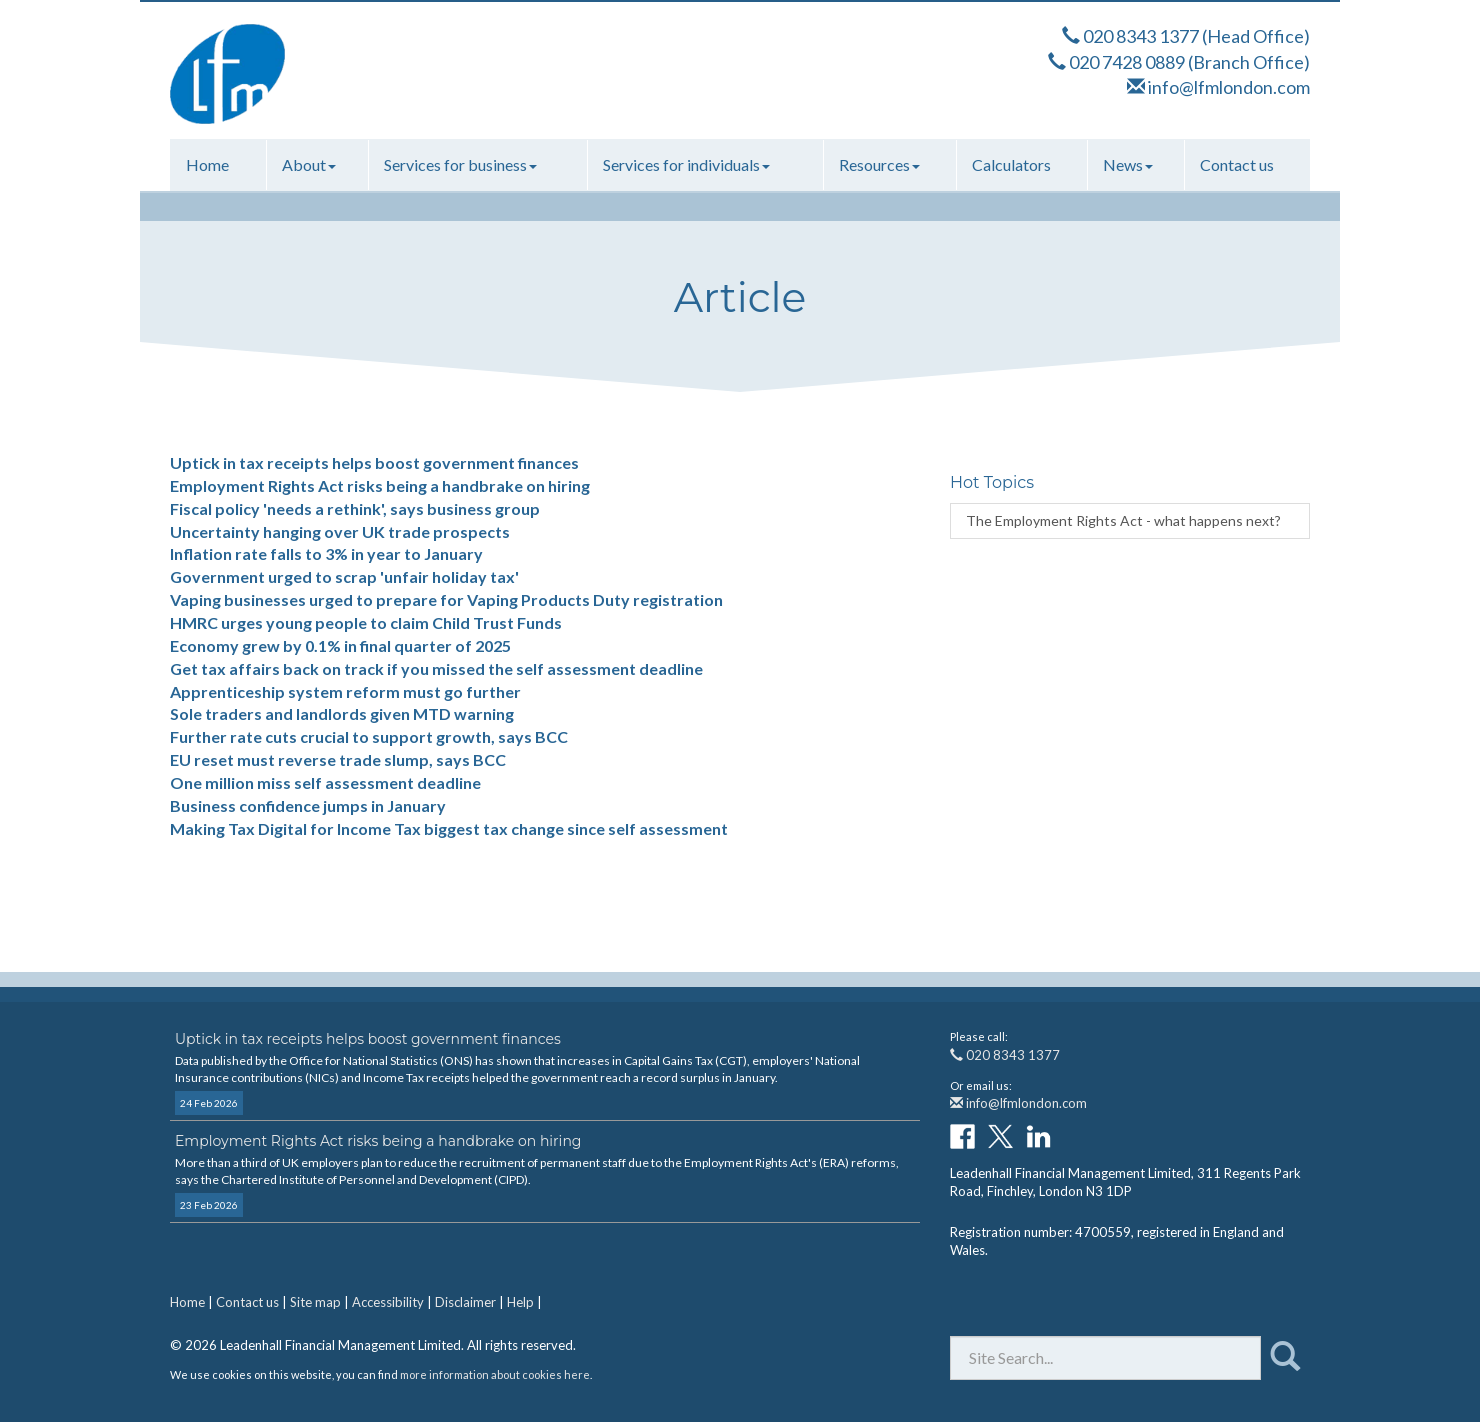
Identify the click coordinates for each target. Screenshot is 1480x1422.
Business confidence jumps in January (308, 805)
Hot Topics (992, 482)
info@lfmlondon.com (1229, 87)
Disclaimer (465, 1302)
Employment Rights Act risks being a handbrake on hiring (380, 485)
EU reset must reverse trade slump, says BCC (338, 759)
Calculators (1011, 164)
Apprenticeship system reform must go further (345, 691)
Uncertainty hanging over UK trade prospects (340, 531)
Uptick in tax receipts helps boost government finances (374, 462)
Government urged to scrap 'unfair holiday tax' (344, 576)
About (309, 164)
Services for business (460, 164)
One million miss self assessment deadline (325, 782)
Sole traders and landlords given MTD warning (342, 713)
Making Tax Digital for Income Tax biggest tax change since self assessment (449, 828)
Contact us (1237, 164)
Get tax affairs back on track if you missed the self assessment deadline (436, 668)
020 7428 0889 (1127, 62)
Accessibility (388, 1302)
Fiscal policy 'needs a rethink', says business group (355, 508)
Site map (315, 1302)
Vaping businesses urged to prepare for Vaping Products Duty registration (446, 599)
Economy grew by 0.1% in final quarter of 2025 (340, 645)
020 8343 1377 (1141, 36)
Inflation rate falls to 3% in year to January (326, 553)
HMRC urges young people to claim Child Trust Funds (366, 622)
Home (207, 164)
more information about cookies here (495, 1374)
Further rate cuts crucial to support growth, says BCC (369, 736)
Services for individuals (686, 164)
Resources (879, 164)
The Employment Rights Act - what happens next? (1123, 520)
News (1128, 164)
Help (520, 1302)
